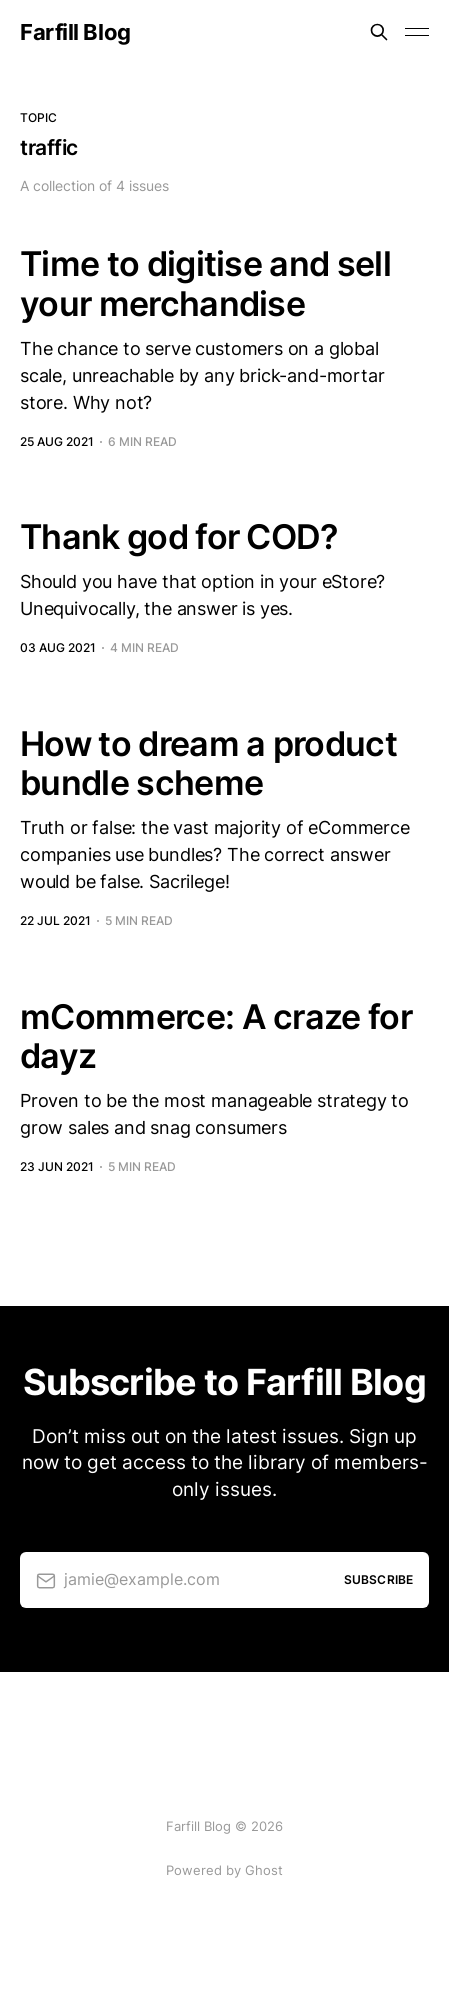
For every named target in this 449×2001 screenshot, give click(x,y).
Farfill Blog (75, 32)
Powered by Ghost (224, 1870)
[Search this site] (379, 32)
